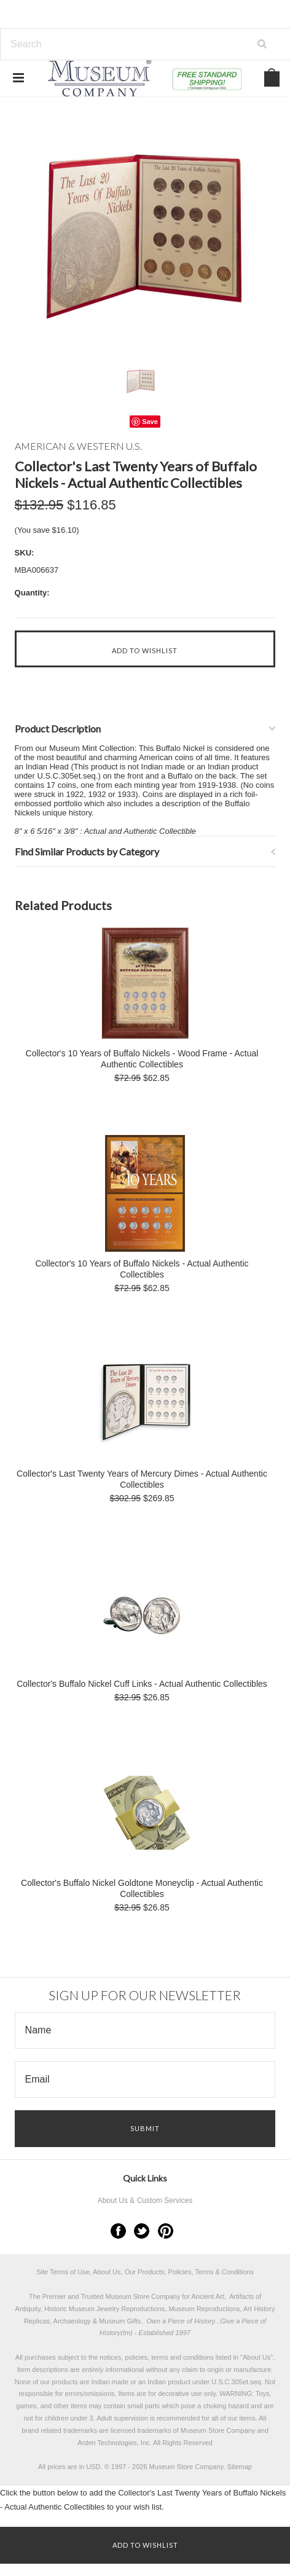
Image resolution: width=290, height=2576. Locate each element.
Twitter (141, 2231)
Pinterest (165, 2231)
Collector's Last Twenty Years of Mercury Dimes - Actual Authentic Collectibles (142, 1479)
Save (150, 421)
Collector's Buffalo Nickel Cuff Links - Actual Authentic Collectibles (142, 1684)
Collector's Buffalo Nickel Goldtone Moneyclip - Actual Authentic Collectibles (142, 1888)
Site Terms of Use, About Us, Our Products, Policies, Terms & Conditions (145, 2272)
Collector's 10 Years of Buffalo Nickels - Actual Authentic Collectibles (141, 1269)
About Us (256, 2357)
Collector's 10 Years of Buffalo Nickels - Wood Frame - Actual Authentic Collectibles (142, 1058)
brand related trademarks (59, 2430)
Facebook (118, 2231)
